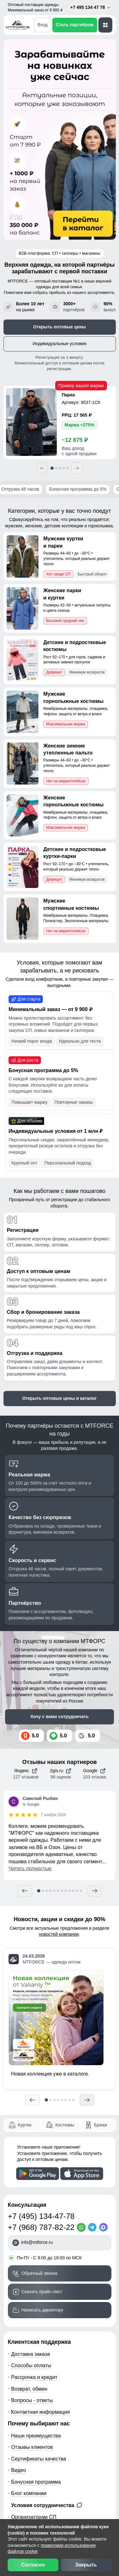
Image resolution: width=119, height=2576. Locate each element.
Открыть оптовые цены (59, 326)
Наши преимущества (36, 2435)
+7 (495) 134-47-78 (41, 2216)
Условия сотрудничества (46, 2505)
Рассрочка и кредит (34, 2377)
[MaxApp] (104, 2227)
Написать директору (42, 2309)
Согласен (33, 2564)
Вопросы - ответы (32, 2400)
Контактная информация (40, 2412)
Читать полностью (30, 1868)
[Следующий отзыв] (94, 1890)
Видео (18, 2470)
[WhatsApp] (82, 2227)
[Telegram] (93, 2227)
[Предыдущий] (42, 468)
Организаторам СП (33, 2517)
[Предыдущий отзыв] (24, 1890)
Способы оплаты (31, 2365)
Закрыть (86, 2564)
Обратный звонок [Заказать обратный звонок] (39, 2273)
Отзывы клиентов (32, 2447)
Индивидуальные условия (60, 343)
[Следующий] (77, 468)
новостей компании (59, 1934)
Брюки (100, 2124)
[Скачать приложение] (37, 2173)
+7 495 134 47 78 (90, 7)
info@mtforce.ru (37, 2242)
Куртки (24, 2124)
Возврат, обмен (29, 2389)
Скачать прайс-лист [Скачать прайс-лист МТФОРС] (42, 2291)
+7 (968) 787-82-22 (41, 2227)
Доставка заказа (30, 2354)
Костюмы (64, 2124)
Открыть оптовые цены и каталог (59, 1398)
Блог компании (28, 2493)
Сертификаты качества (38, 2458)
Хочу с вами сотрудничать (59, 1716)
